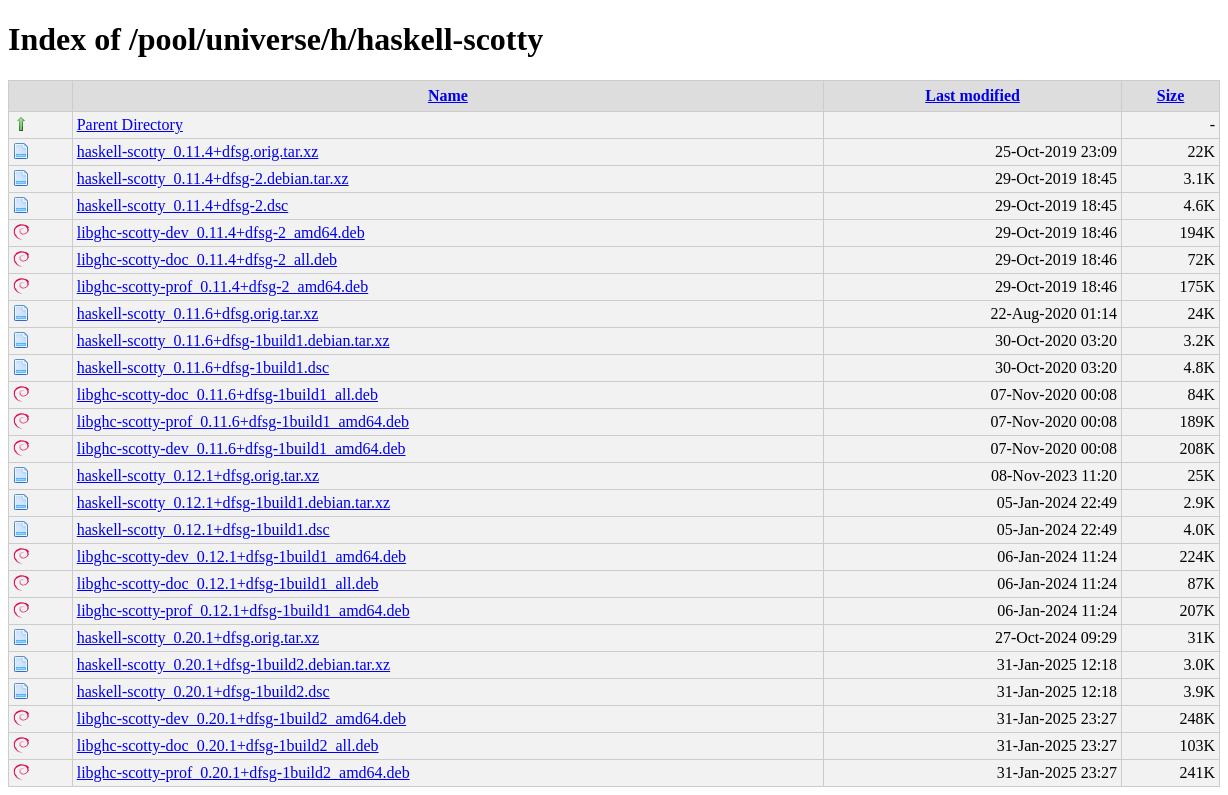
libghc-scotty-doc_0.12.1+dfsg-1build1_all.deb (228, 583)
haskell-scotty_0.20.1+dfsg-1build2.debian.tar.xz (233, 664)
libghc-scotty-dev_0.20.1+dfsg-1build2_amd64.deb (241, 718)
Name (448, 95)
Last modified (972, 95)
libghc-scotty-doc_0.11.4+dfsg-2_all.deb (207, 259)
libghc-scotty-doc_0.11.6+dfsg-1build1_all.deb (227, 394)
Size (1171, 95)
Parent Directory (130, 124)
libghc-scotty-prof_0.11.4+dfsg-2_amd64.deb (222, 286)
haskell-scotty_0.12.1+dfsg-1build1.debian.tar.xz (233, 502)
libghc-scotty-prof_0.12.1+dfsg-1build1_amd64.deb (243, 610)
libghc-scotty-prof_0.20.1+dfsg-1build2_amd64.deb (243, 772)
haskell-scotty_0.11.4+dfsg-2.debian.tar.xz (213, 178)
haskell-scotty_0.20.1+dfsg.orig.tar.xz (198, 637)
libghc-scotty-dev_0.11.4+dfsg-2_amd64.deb (221, 232)
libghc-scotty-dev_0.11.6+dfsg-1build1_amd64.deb (241, 448)
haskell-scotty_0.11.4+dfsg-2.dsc (183, 205)
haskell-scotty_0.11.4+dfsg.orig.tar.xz (198, 151)
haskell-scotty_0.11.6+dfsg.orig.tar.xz (198, 313)
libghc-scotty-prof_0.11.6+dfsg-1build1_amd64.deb (243, 421)
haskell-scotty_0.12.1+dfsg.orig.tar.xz (198, 475)
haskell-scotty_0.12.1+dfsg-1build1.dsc (203, 529)
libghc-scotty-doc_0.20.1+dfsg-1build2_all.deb (228, 745)
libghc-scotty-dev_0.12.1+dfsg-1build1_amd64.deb (241, 556)
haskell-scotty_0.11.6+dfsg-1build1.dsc (203, 367)
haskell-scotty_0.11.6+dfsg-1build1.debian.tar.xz (233, 340)
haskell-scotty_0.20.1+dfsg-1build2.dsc (203, 691)
